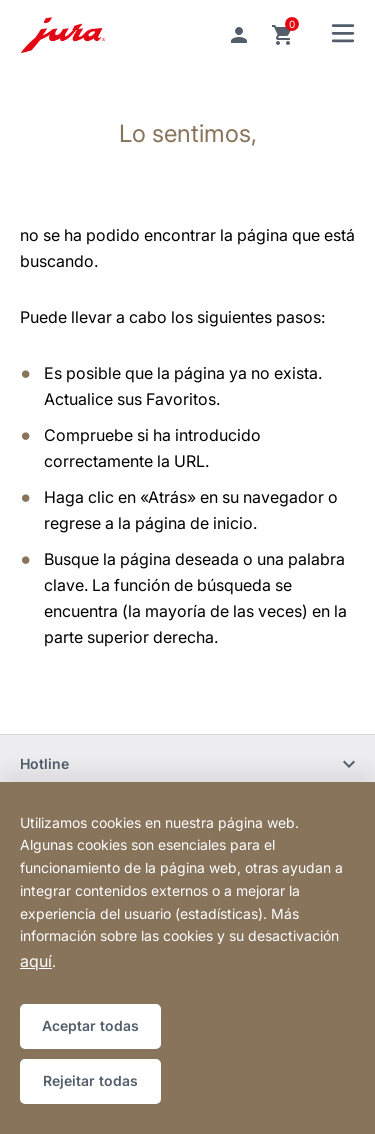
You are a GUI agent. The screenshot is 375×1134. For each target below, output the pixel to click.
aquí (36, 961)
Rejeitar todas (90, 1080)
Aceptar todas (90, 1025)
